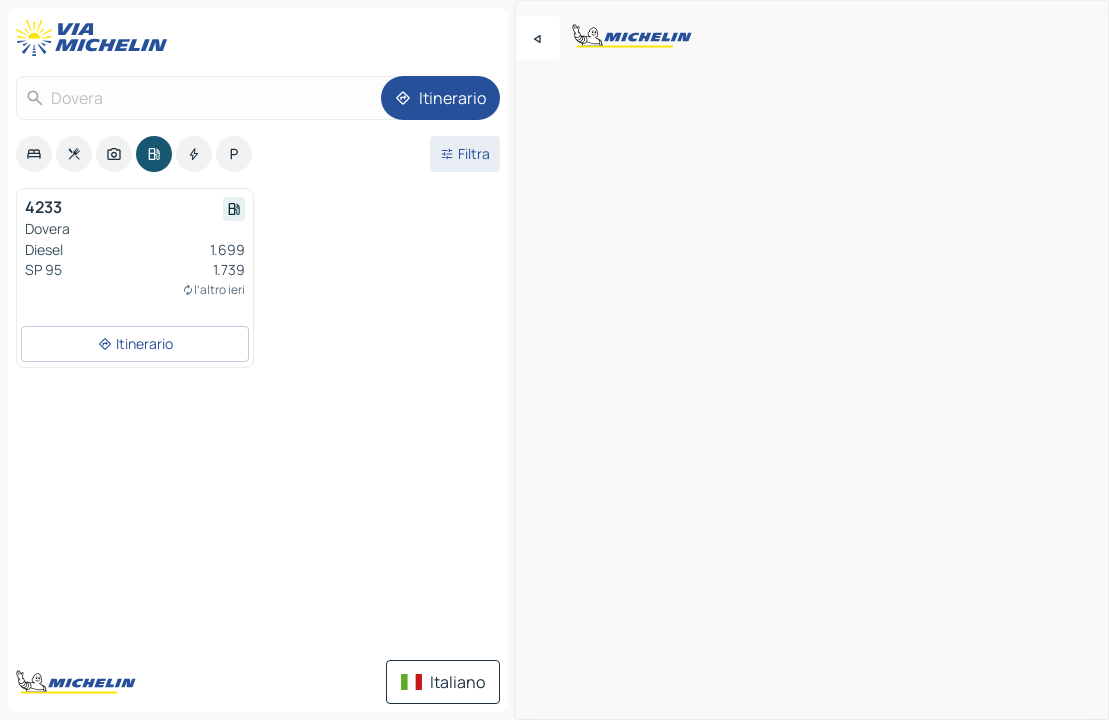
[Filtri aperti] (465, 154)
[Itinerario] (440, 98)
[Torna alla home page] (96, 38)
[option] (34, 154)
